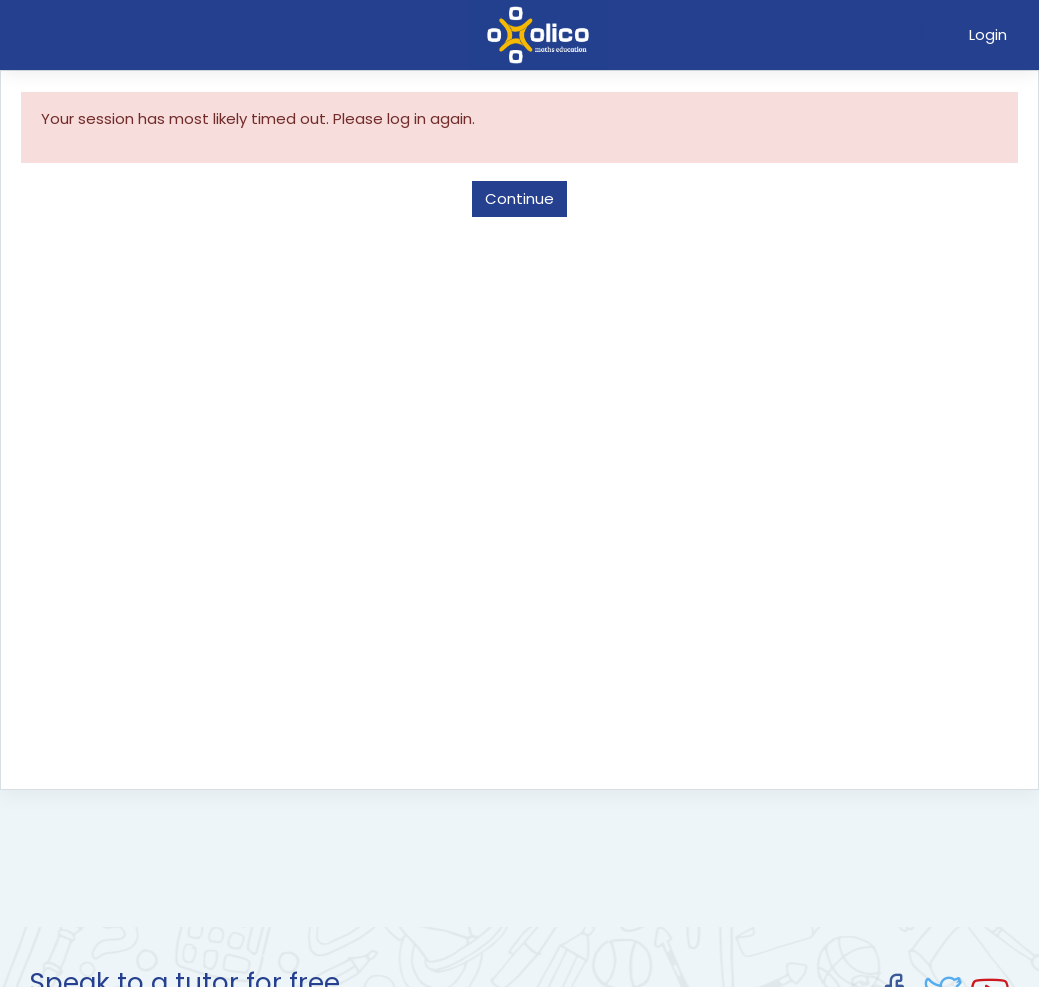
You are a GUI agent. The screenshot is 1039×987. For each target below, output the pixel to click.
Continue (519, 198)
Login (988, 34)
